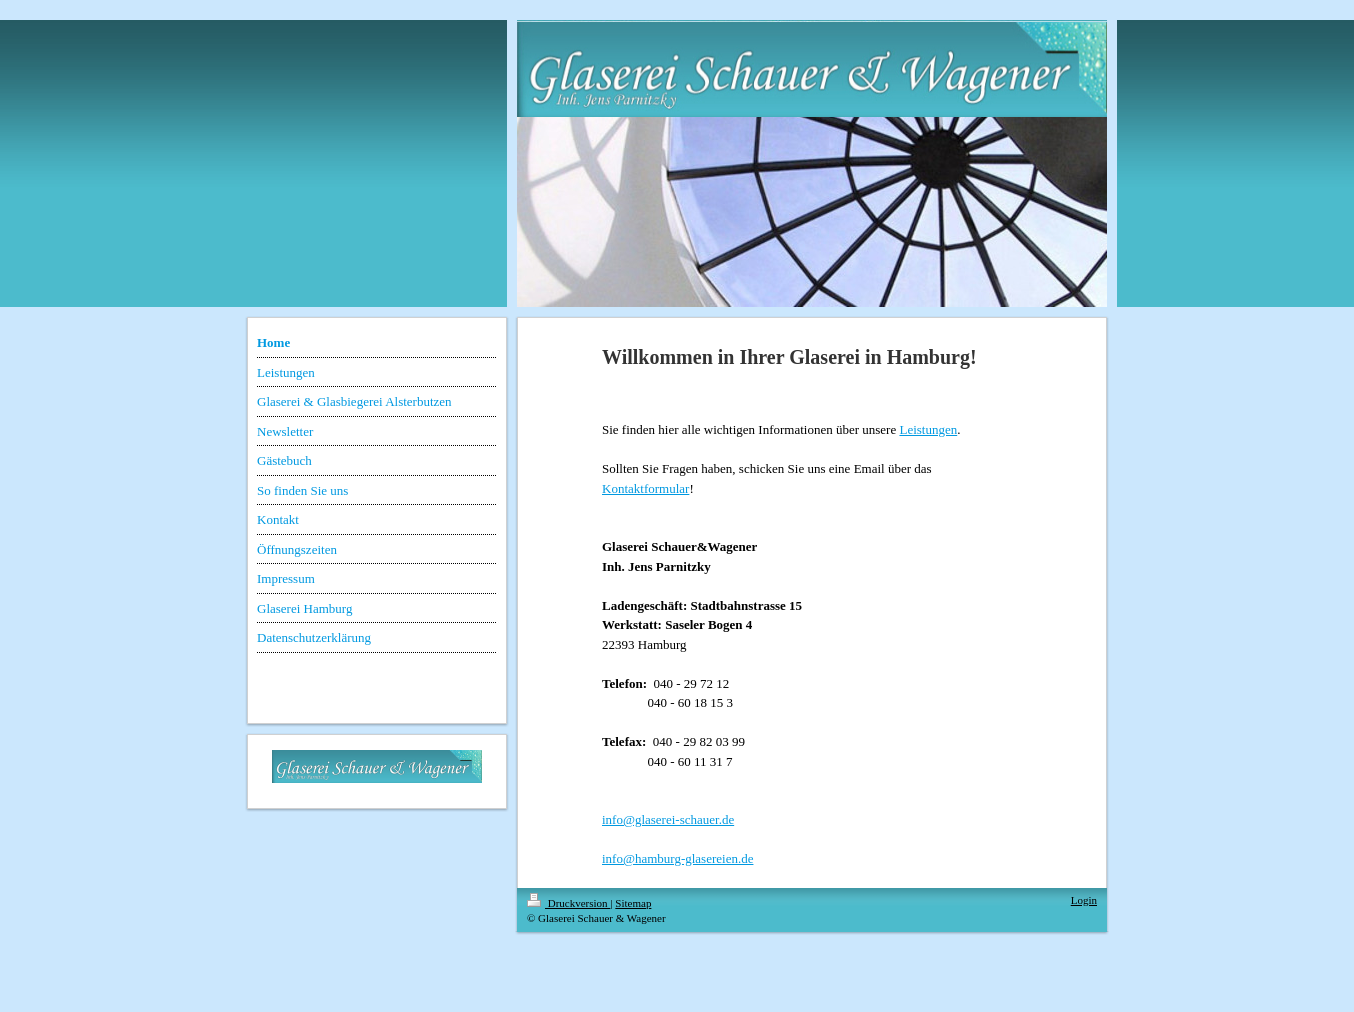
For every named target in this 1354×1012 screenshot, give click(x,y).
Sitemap (633, 903)
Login (1084, 900)
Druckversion (568, 903)
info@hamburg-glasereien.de (677, 858)
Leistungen (928, 429)
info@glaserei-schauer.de (668, 819)
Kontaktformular (645, 488)
